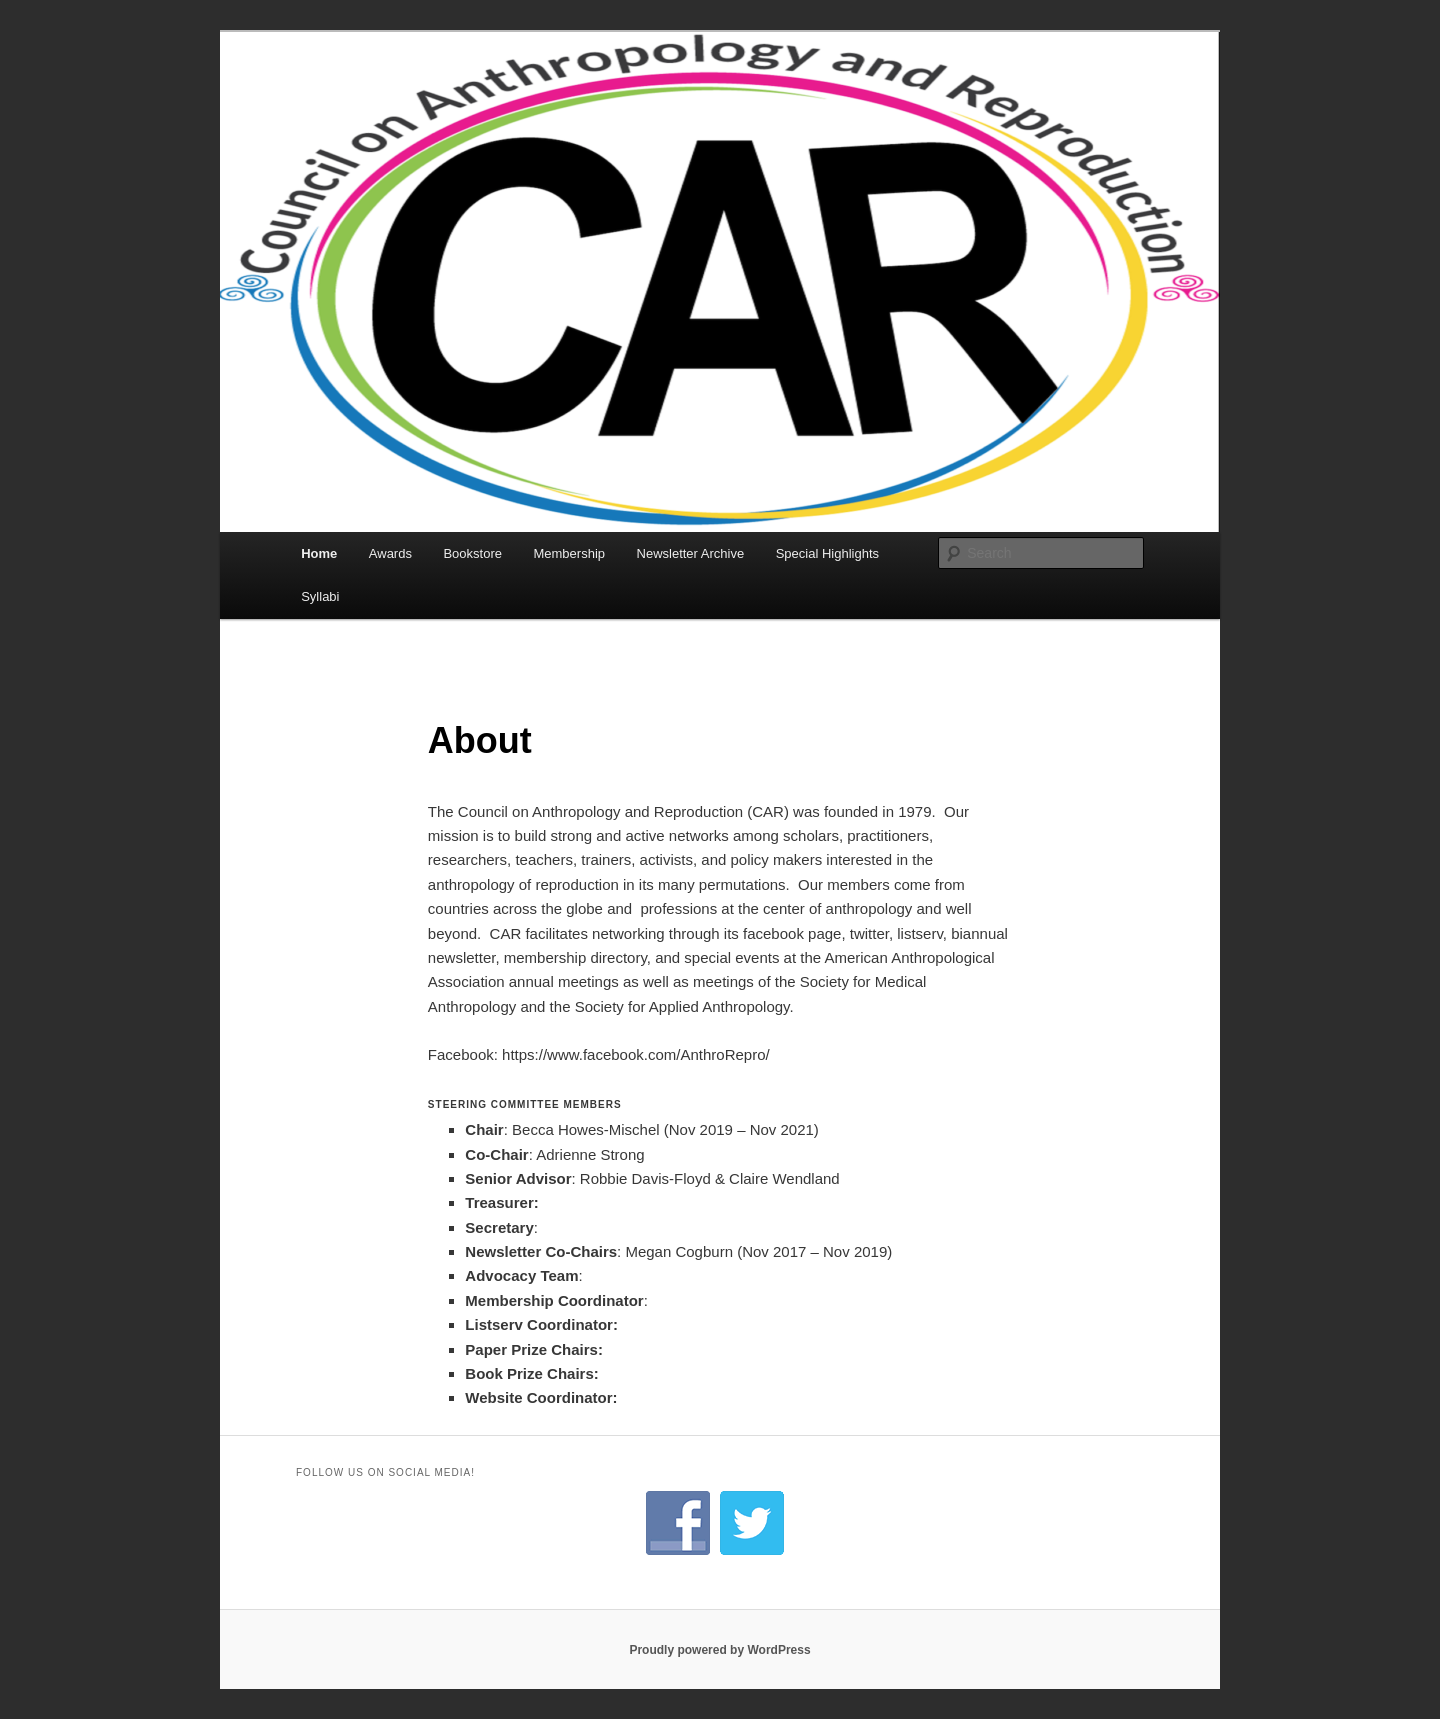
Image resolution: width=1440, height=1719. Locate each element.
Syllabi (320, 596)
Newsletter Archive (691, 553)
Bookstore (472, 553)
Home (319, 553)
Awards (390, 553)
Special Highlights (827, 553)
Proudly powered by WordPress (719, 1650)
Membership (569, 553)
